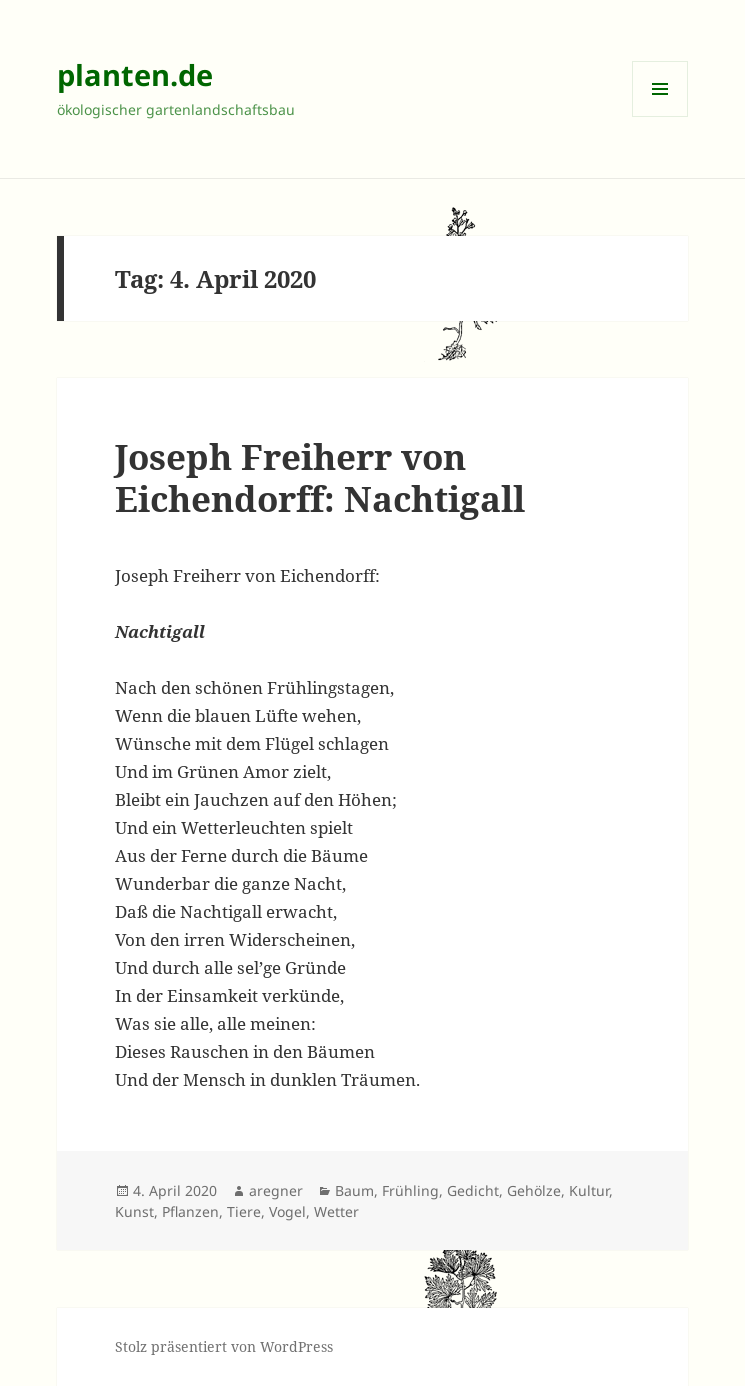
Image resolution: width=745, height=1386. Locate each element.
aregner (276, 1190)
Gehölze (534, 1190)
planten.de (135, 74)
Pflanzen (190, 1211)
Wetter (336, 1211)
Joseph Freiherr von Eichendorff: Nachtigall (320, 477)
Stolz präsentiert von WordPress (224, 1346)
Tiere (244, 1211)
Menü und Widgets (660, 116)
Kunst (134, 1211)
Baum (354, 1190)
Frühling (410, 1190)
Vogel (287, 1211)
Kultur (589, 1190)
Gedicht (473, 1190)
